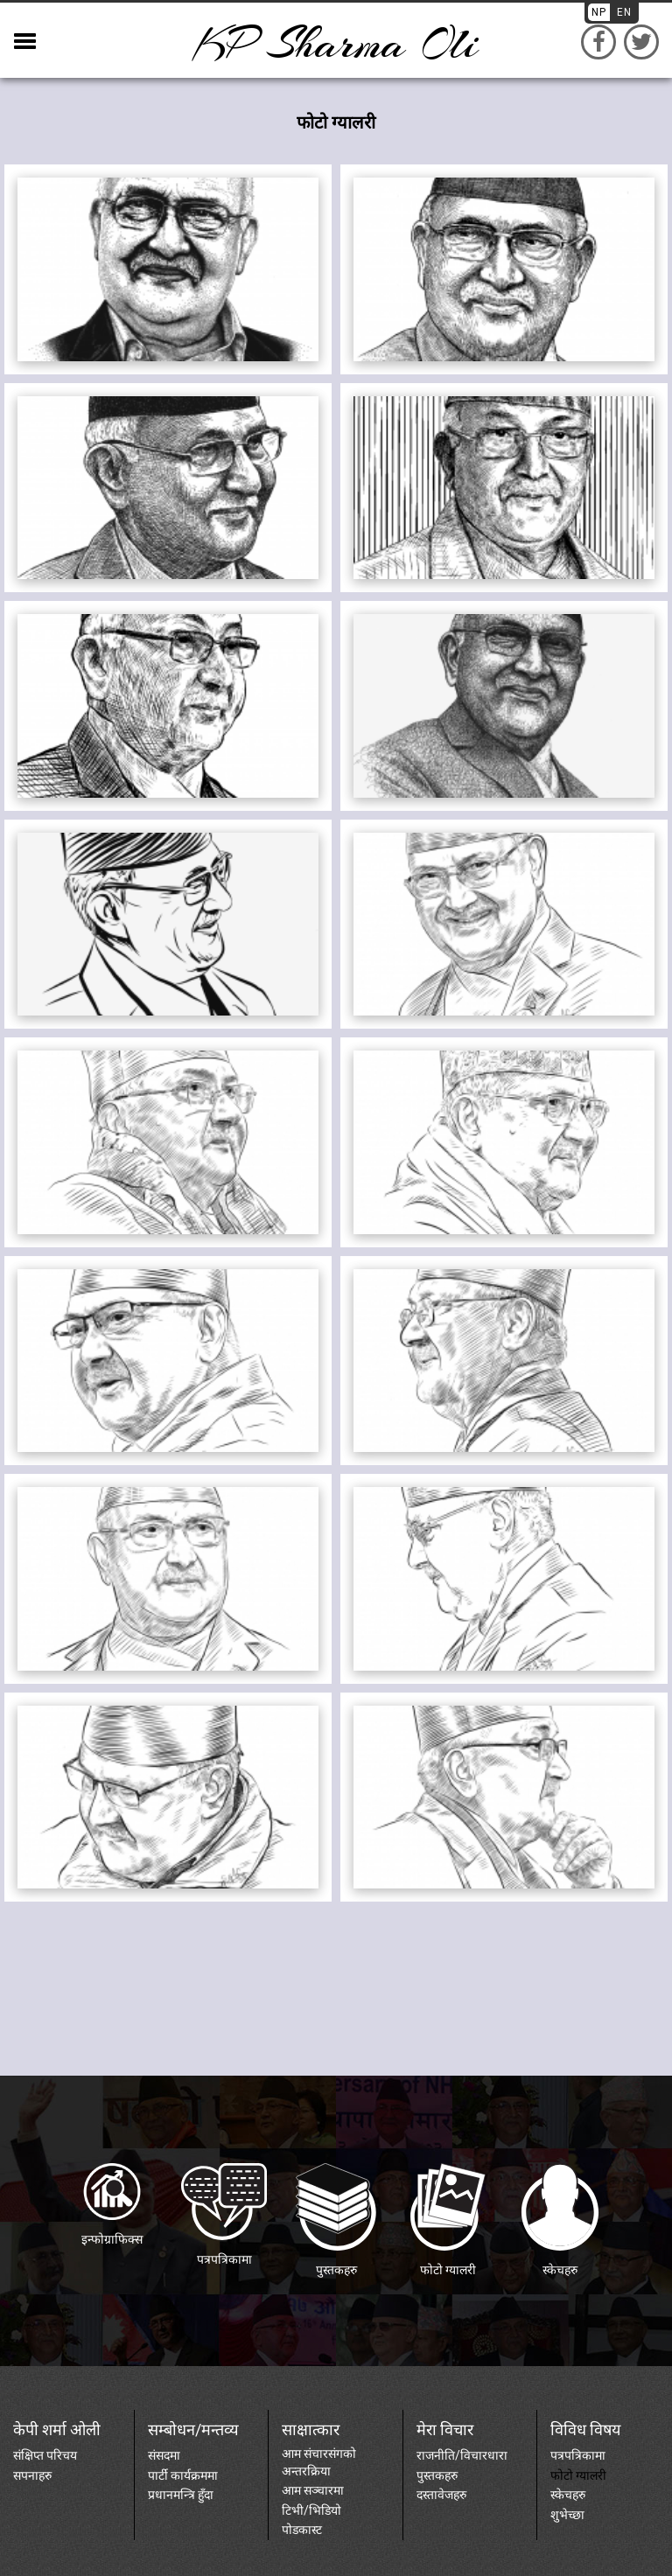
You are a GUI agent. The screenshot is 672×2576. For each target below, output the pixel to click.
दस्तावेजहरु (441, 2495)
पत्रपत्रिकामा (578, 2455)
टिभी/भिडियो (311, 2510)
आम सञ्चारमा (313, 2490)
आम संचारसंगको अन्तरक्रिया (319, 2462)
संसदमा (164, 2455)
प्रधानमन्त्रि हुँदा (181, 2495)
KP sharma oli (336, 44)
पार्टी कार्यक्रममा (183, 2475)
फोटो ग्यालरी (578, 2475)
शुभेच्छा (567, 2515)
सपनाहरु (32, 2475)
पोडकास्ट (302, 2530)
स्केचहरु (567, 2495)
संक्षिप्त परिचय (45, 2455)
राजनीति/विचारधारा (462, 2455)
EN (624, 12)
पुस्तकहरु (437, 2475)
